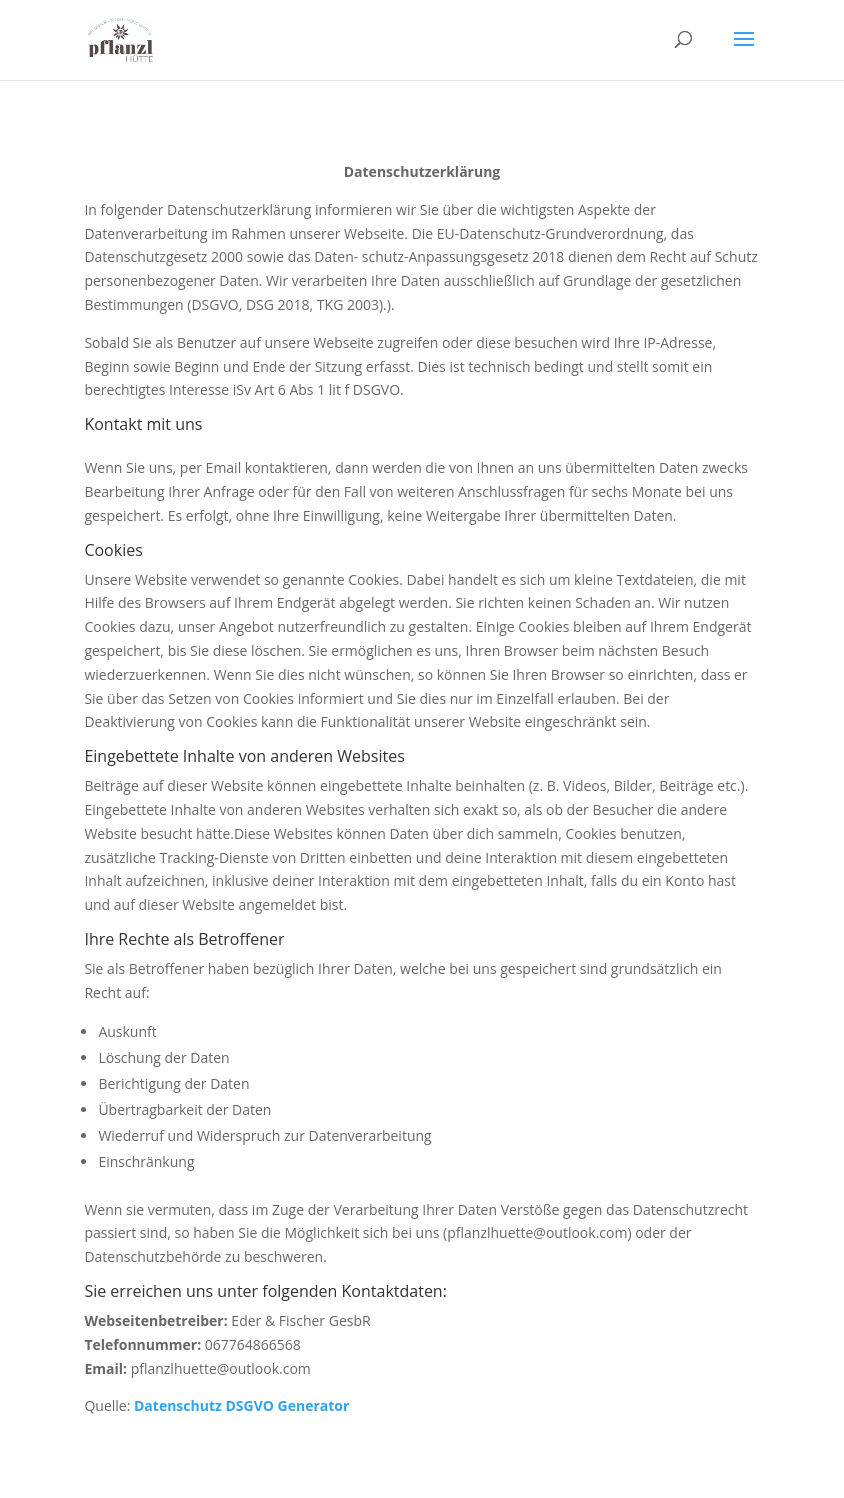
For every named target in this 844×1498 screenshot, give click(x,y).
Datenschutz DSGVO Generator (241, 1405)
